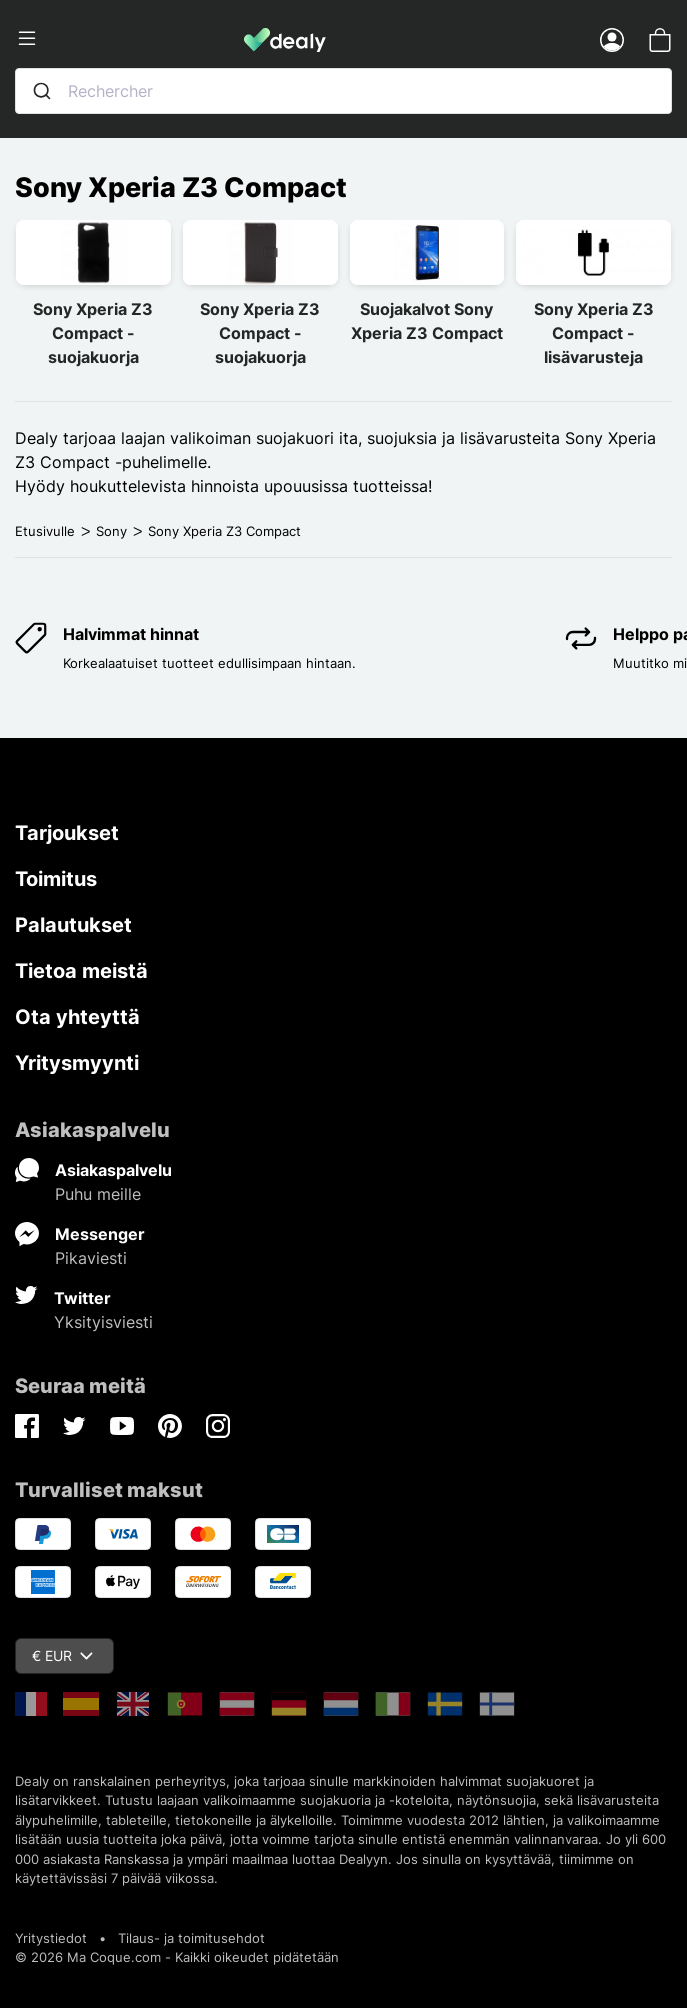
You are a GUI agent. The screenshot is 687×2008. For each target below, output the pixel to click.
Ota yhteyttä (77, 1017)
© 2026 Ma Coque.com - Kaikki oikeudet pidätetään (177, 1957)
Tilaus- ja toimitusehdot (191, 1938)
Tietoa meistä (81, 971)
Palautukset (73, 925)
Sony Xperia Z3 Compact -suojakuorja (93, 333)
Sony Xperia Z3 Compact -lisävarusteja (594, 333)
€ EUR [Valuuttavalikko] (62, 1655)
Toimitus (56, 879)
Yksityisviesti (103, 1322)
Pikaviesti (91, 1258)
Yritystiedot (51, 1938)
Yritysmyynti (77, 1063)
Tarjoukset (67, 833)
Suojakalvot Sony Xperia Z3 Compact (427, 321)
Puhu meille (98, 1194)
